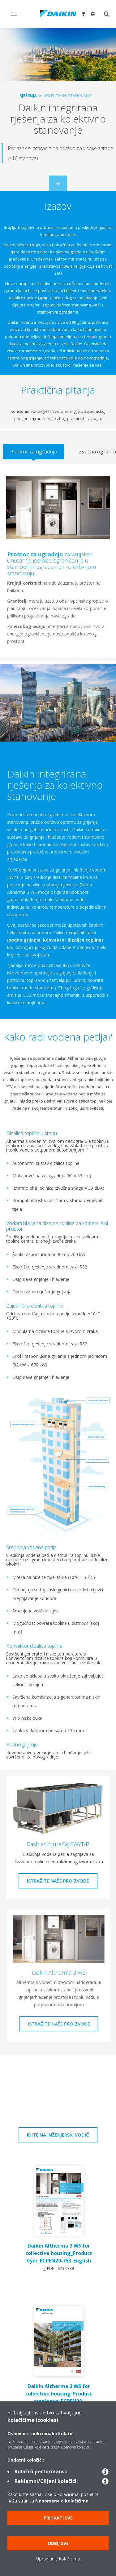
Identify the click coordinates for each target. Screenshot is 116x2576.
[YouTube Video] (58, 2093)
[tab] (33, 451)
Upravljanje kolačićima (58, 2559)
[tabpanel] (58, 560)
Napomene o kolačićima (61, 2501)
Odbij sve (58, 2543)
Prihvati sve (58, 2518)
